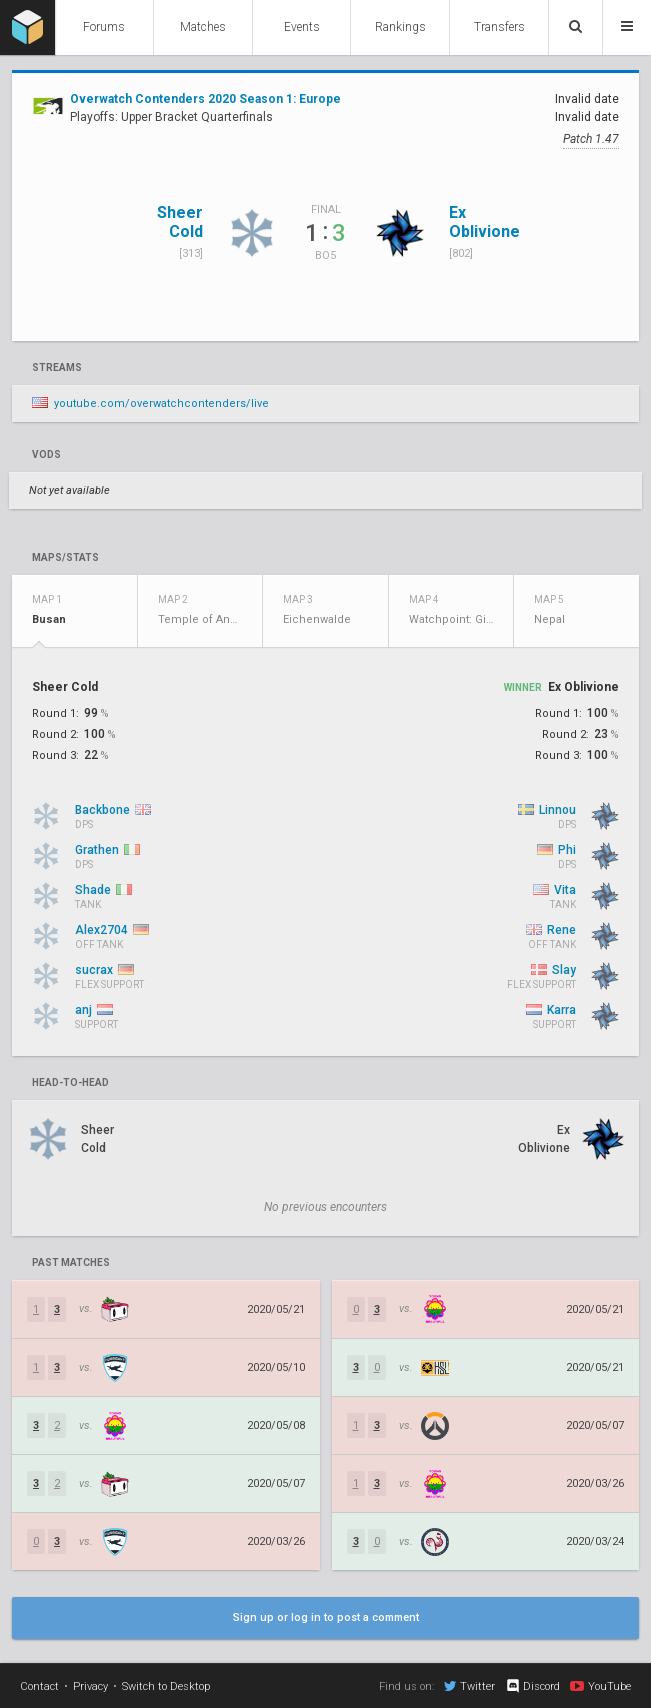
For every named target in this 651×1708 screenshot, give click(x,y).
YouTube (600, 1686)
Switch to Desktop (166, 1686)
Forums (104, 27)
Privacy (90, 1686)
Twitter (469, 1686)
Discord (532, 1686)
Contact (39, 1686)
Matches (203, 27)
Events (302, 27)
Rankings (400, 27)
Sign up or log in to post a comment (326, 1617)
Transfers (499, 27)
